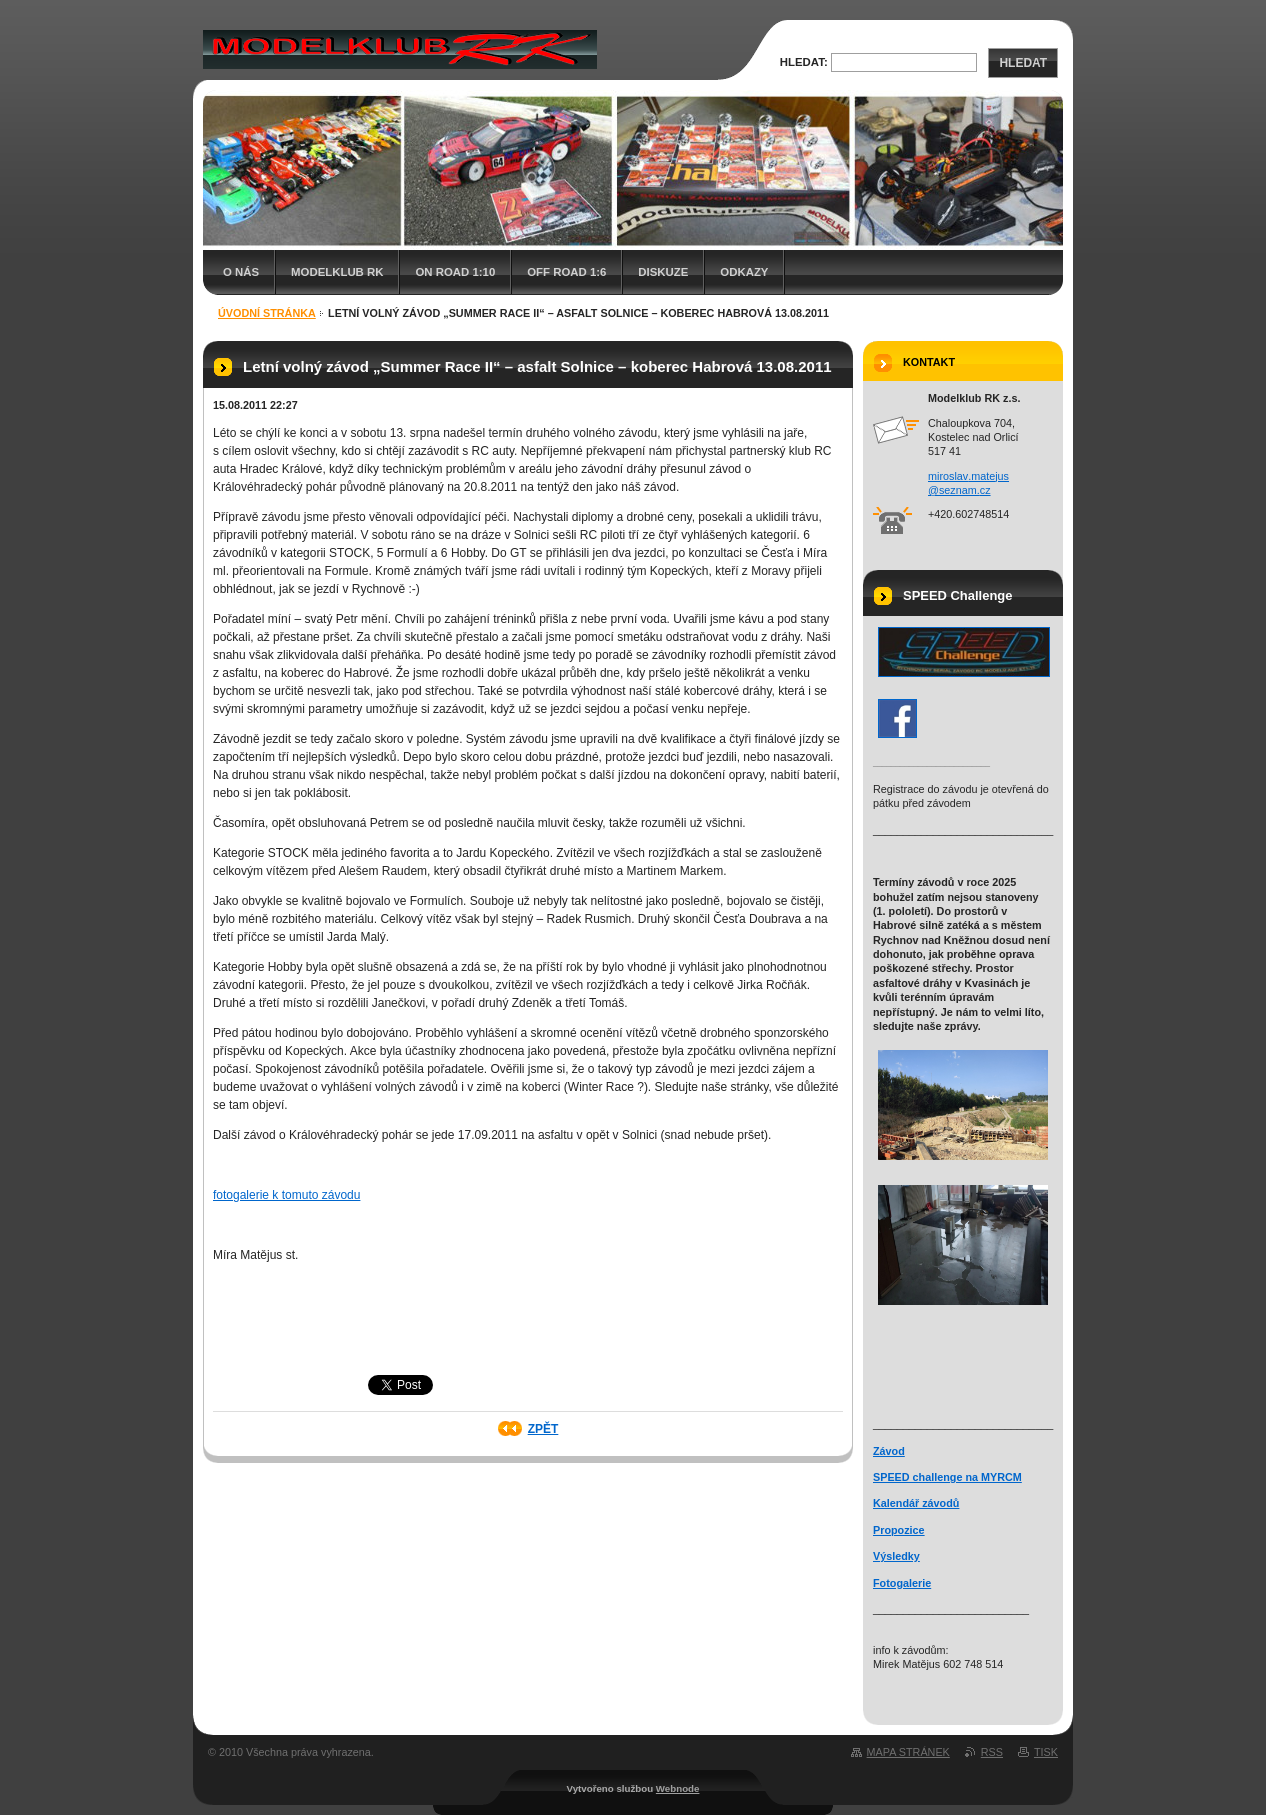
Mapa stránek (908, 1752)
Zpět (543, 1429)
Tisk (1046, 1752)
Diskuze (663, 272)
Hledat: (804, 62)
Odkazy (744, 272)
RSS (992, 1752)
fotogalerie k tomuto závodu (286, 1195)
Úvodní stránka (267, 313)
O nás (241, 272)
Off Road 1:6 (566, 272)
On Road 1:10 (455, 272)
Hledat (1023, 63)
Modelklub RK (337, 272)
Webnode (678, 1788)
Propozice (899, 1530)
